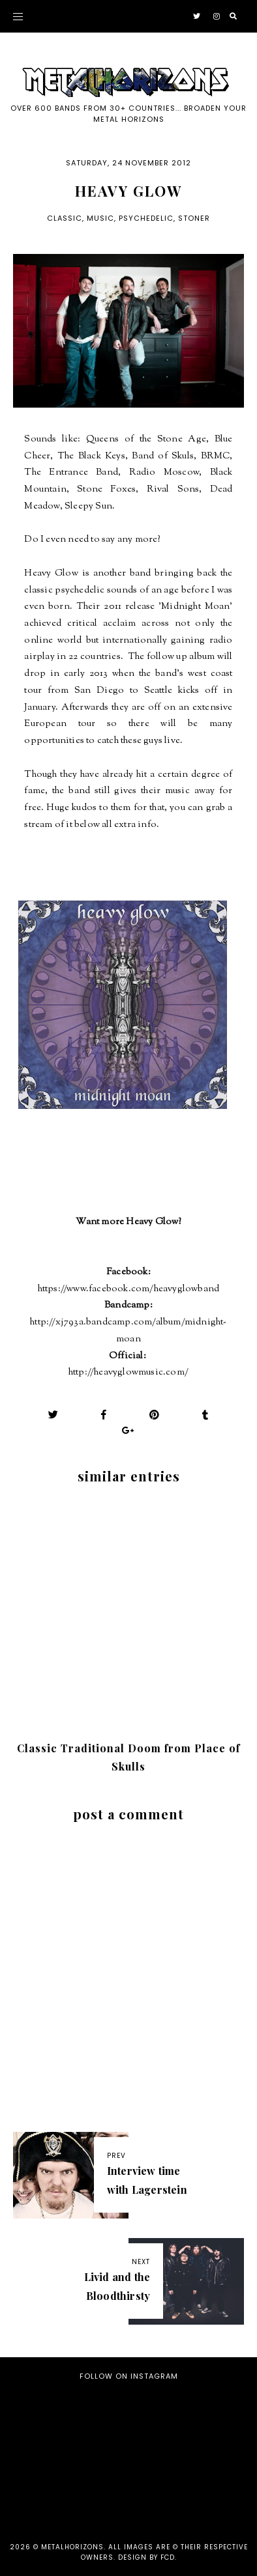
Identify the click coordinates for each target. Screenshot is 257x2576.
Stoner (194, 218)
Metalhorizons (72, 2547)
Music (100, 218)
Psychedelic (146, 218)
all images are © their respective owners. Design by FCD (164, 2552)
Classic (64, 218)
